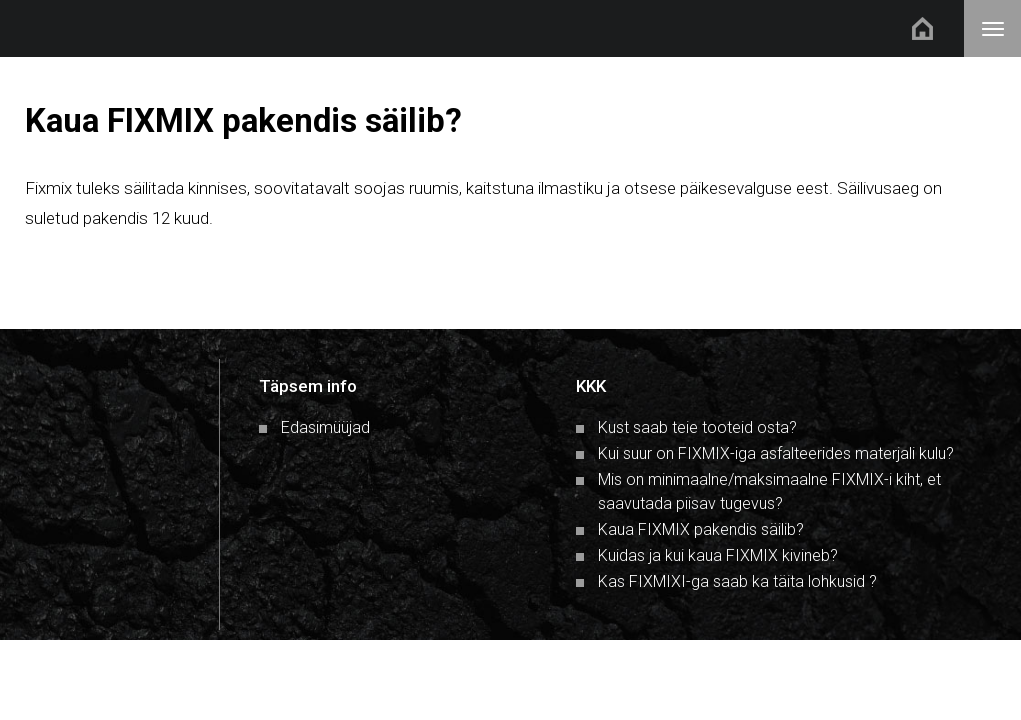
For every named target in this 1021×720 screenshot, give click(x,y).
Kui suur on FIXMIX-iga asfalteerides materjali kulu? (776, 453)
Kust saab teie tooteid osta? (697, 427)
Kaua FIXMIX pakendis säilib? (701, 529)
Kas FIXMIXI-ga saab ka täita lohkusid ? (737, 581)
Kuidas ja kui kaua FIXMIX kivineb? (718, 555)
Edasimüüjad (325, 427)
